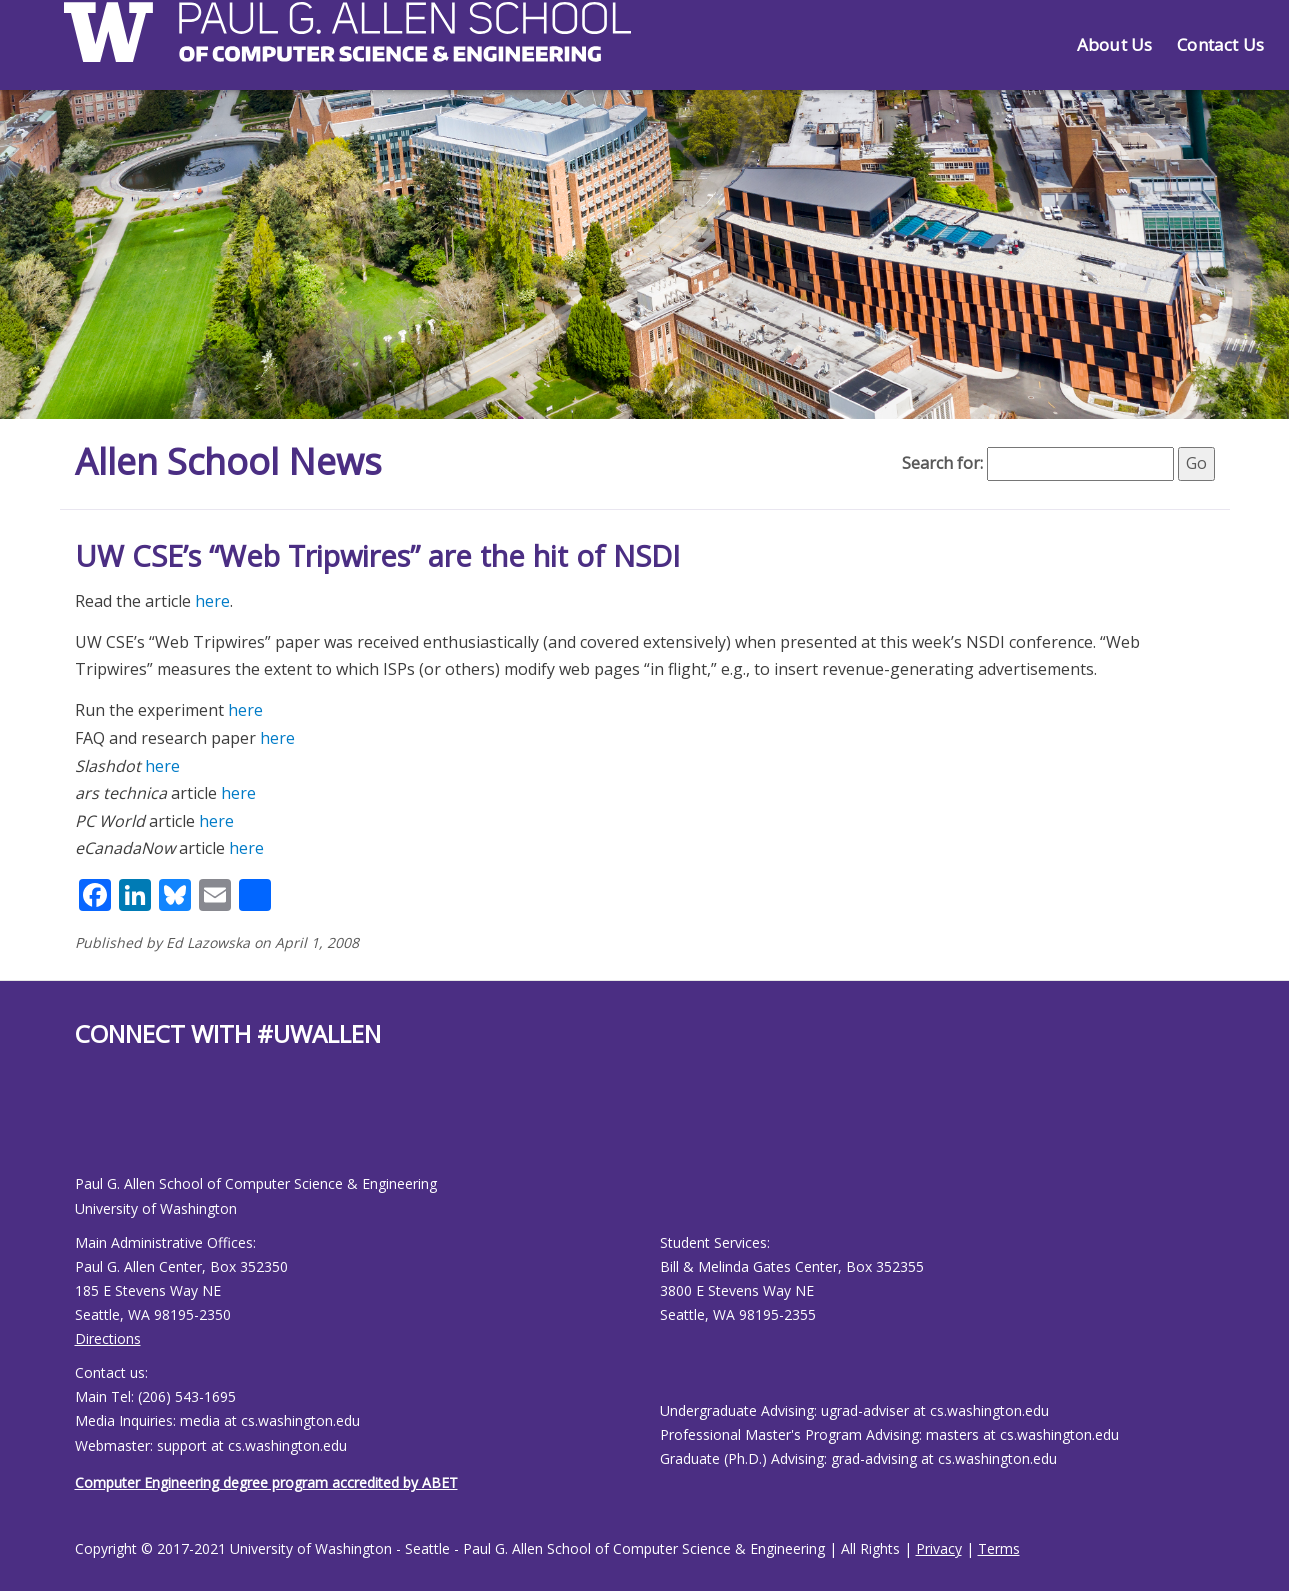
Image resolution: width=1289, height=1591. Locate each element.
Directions (108, 1338)
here (212, 601)
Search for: (942, 463)
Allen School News (228, 461)
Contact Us (1220, 44)
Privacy (939, 1548)
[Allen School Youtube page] (90, 1127)
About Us (1114, 44)
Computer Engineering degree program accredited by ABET (266, 1482)
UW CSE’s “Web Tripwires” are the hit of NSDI (377, 555)
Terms (999, 1548)
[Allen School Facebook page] (80, 1127)
